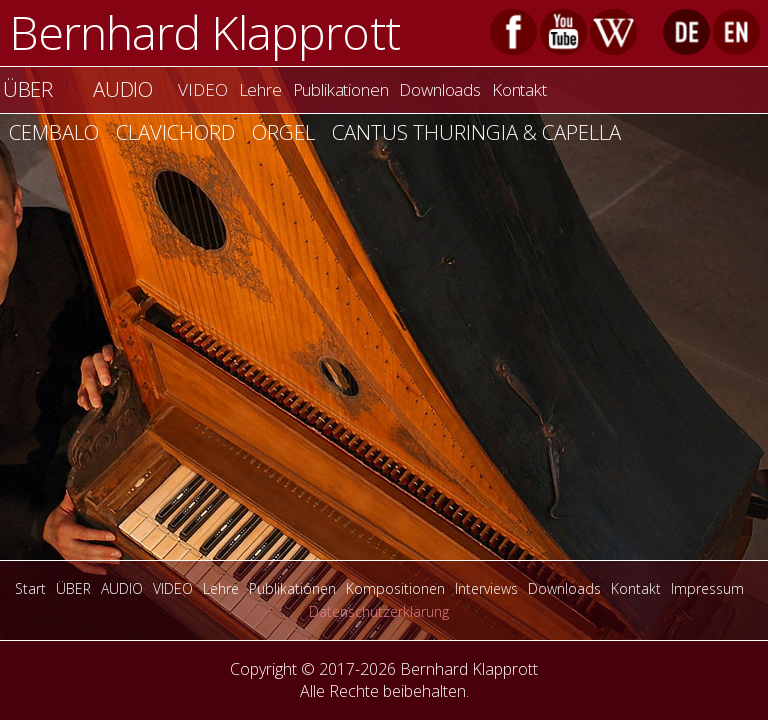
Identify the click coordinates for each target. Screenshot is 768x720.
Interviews (486, 588)
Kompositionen (395, 588)
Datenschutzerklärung (379, 611)
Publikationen (341, 89)
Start (30, 588)
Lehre (260, 89)
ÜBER (73, 588)
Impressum (707, 588)
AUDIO (122, 89)
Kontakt (519, 89)
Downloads (439, 89)
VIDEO (202, 89)
